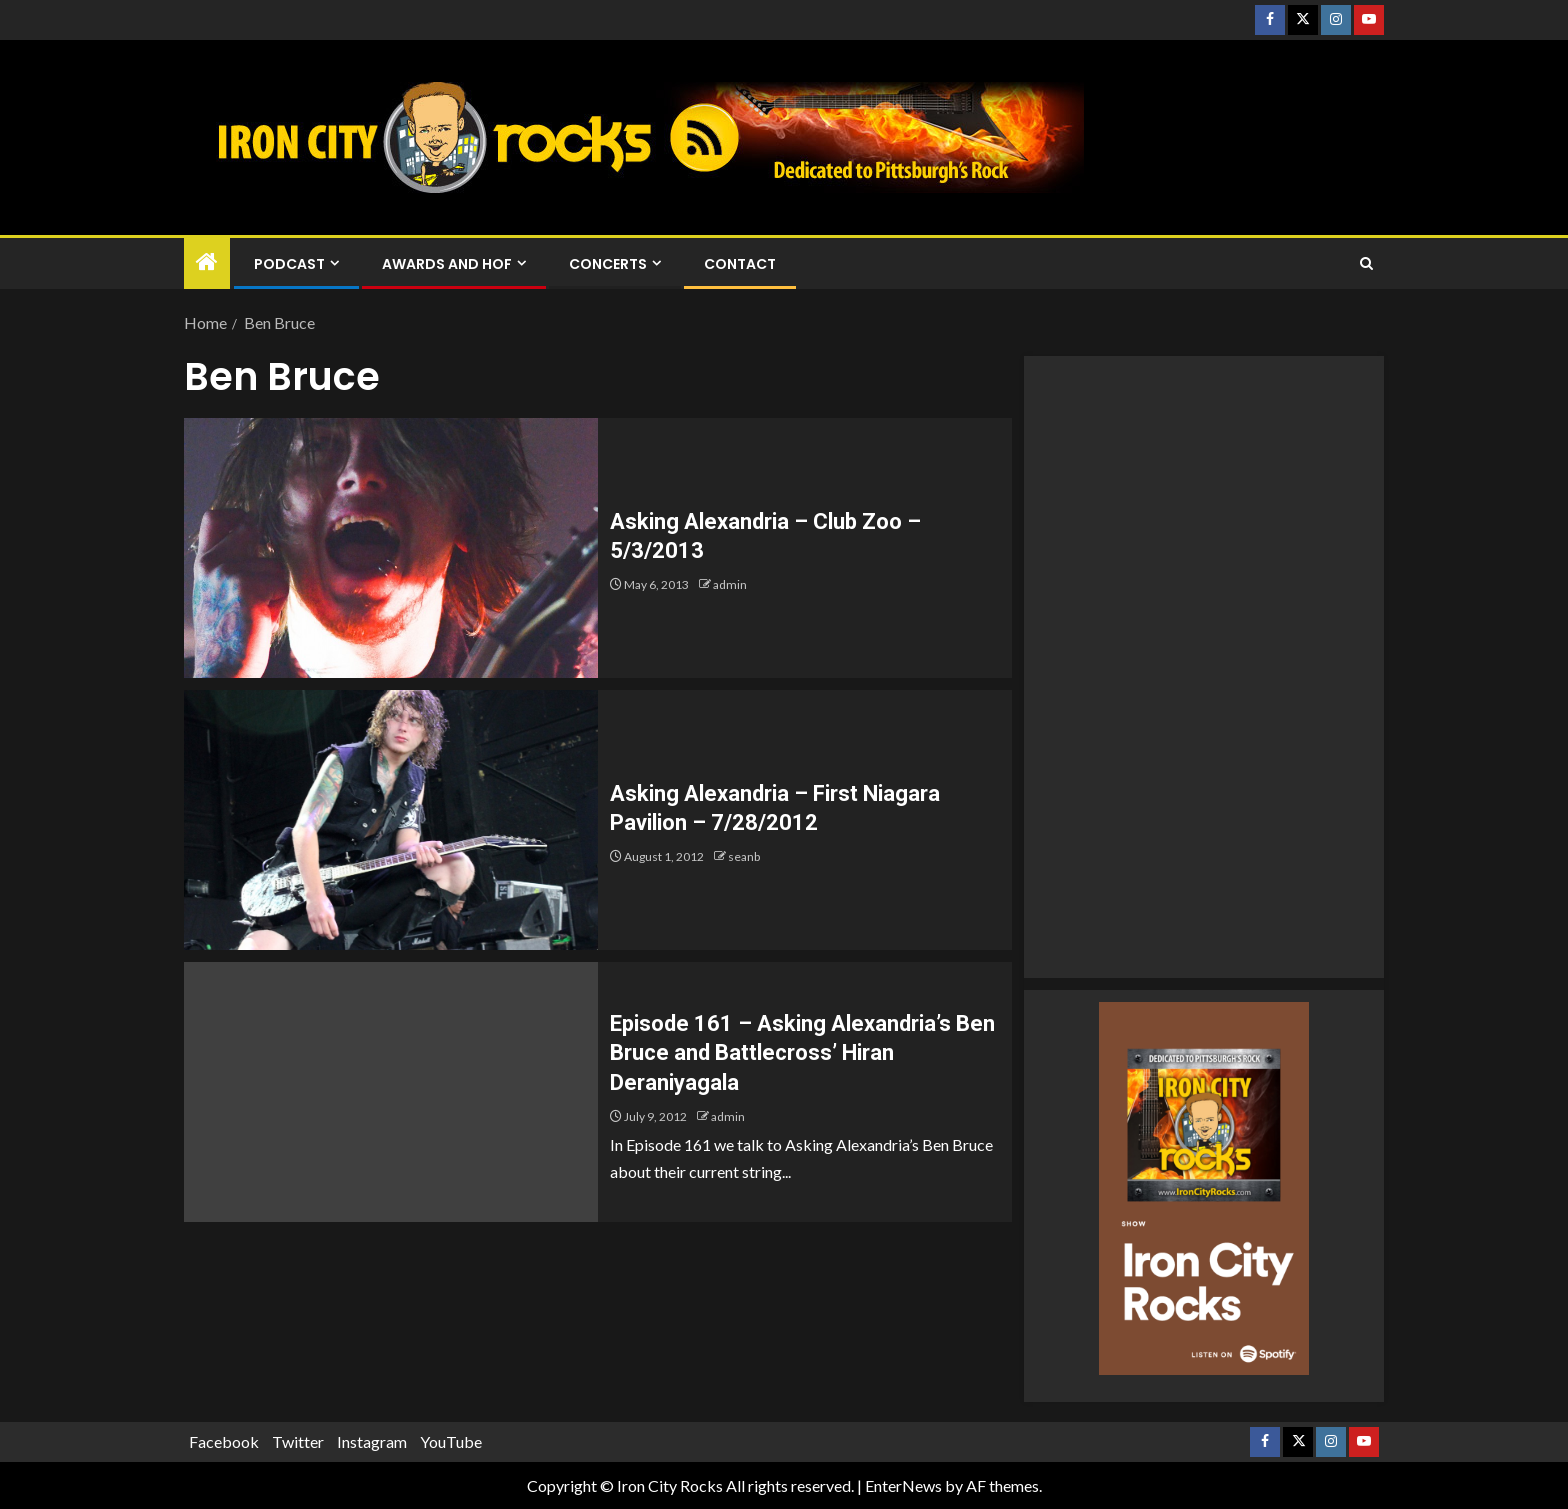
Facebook (224, 1441)
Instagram (372, 1441)
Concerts (608, 264)
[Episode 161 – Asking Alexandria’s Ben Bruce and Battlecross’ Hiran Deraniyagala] (391, 1092)
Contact (740, 264)
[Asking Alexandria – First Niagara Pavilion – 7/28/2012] (391, 820)
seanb (744, 856)
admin (730, 584)
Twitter (298, 1441)
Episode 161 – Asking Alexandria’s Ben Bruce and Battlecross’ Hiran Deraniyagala (802, 1053)
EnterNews (903, 1485)
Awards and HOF (447, 264)
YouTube (451, 1441)
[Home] (207, 262)
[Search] (1366, 263)
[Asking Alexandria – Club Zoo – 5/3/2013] (391, 548)
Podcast (289, 264)
